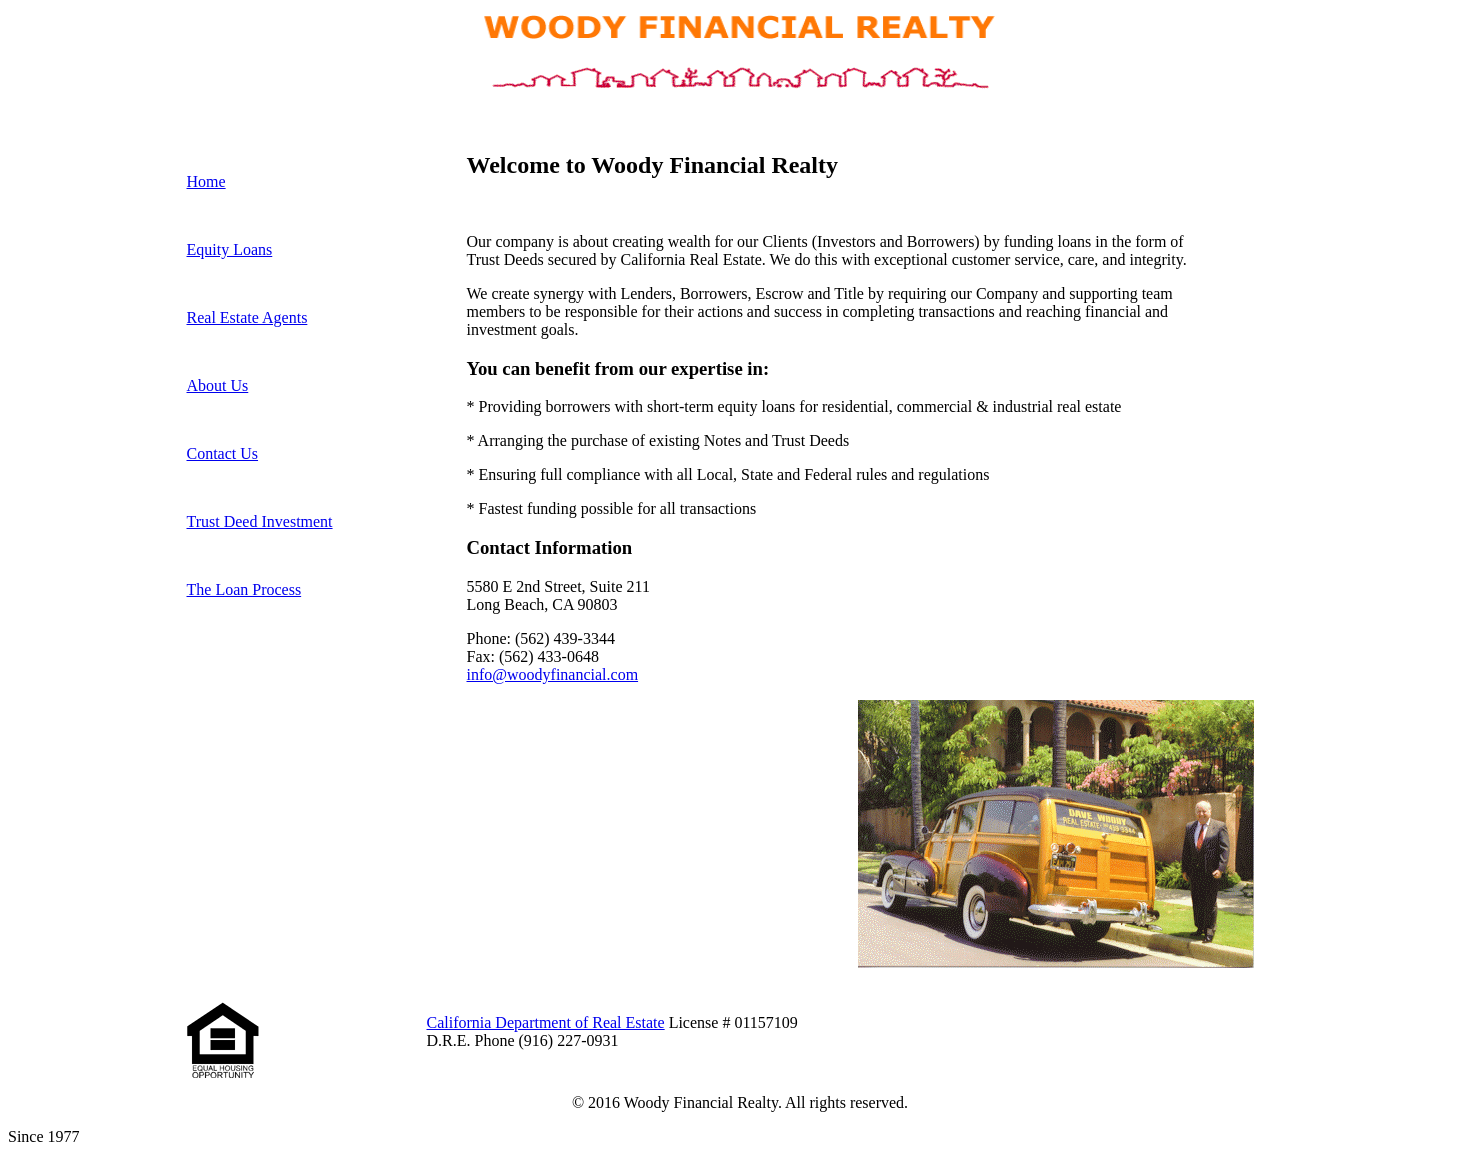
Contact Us (223, 453)
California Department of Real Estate (546, 1022)
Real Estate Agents (247, 317)
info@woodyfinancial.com (553, 674)
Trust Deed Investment (260, 521)
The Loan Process (244, 589)
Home (206, 181)
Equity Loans (230, 249)
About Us (218, 385)
